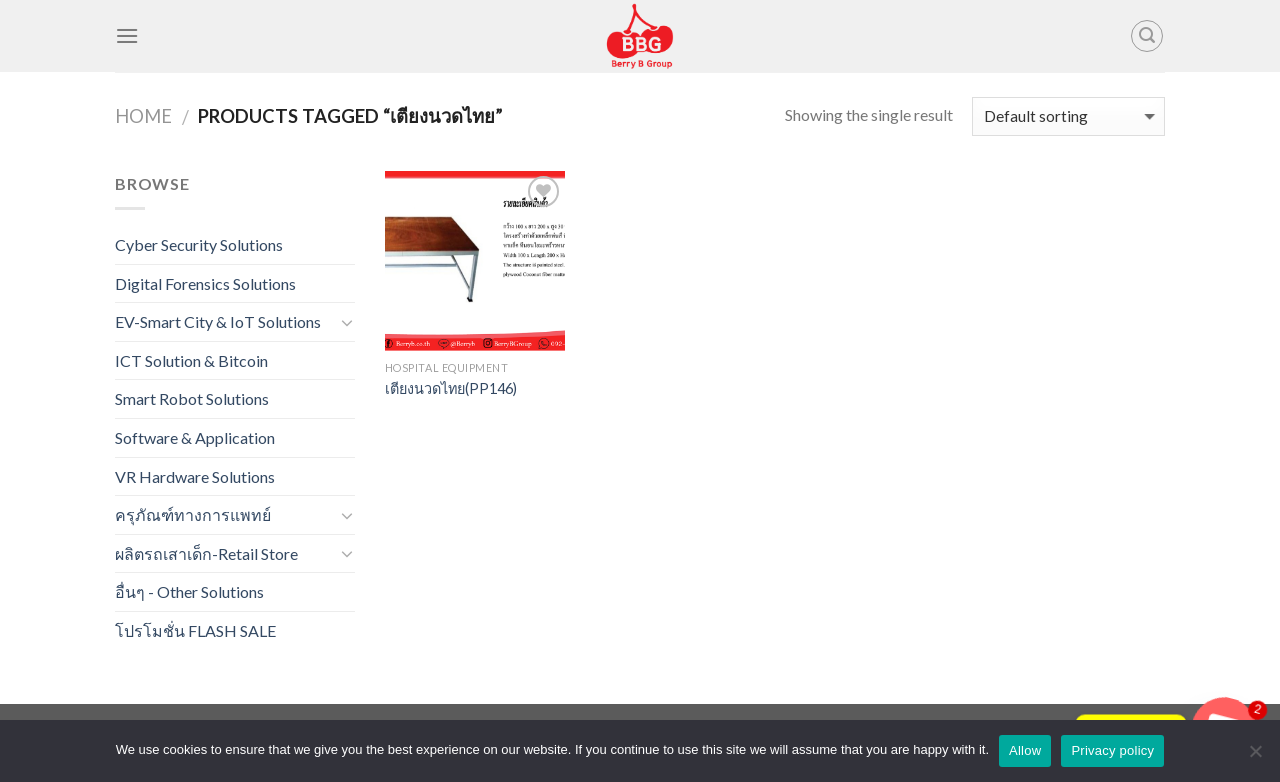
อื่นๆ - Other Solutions (189, 591)
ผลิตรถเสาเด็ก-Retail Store (206, 553)
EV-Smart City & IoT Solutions (218, 321)
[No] (1255, 757)
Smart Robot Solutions (192, 398)
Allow (1025, 750)
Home (143, 116)
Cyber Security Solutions (199, 244)
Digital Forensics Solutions (205, 283)
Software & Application (195, 437)
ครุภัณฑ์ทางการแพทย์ (193, 514)
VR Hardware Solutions (195, 476)
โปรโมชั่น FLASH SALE (195, 630)
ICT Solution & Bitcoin (191, 360)
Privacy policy (1112, 750)
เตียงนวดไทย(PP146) (451, 388)
